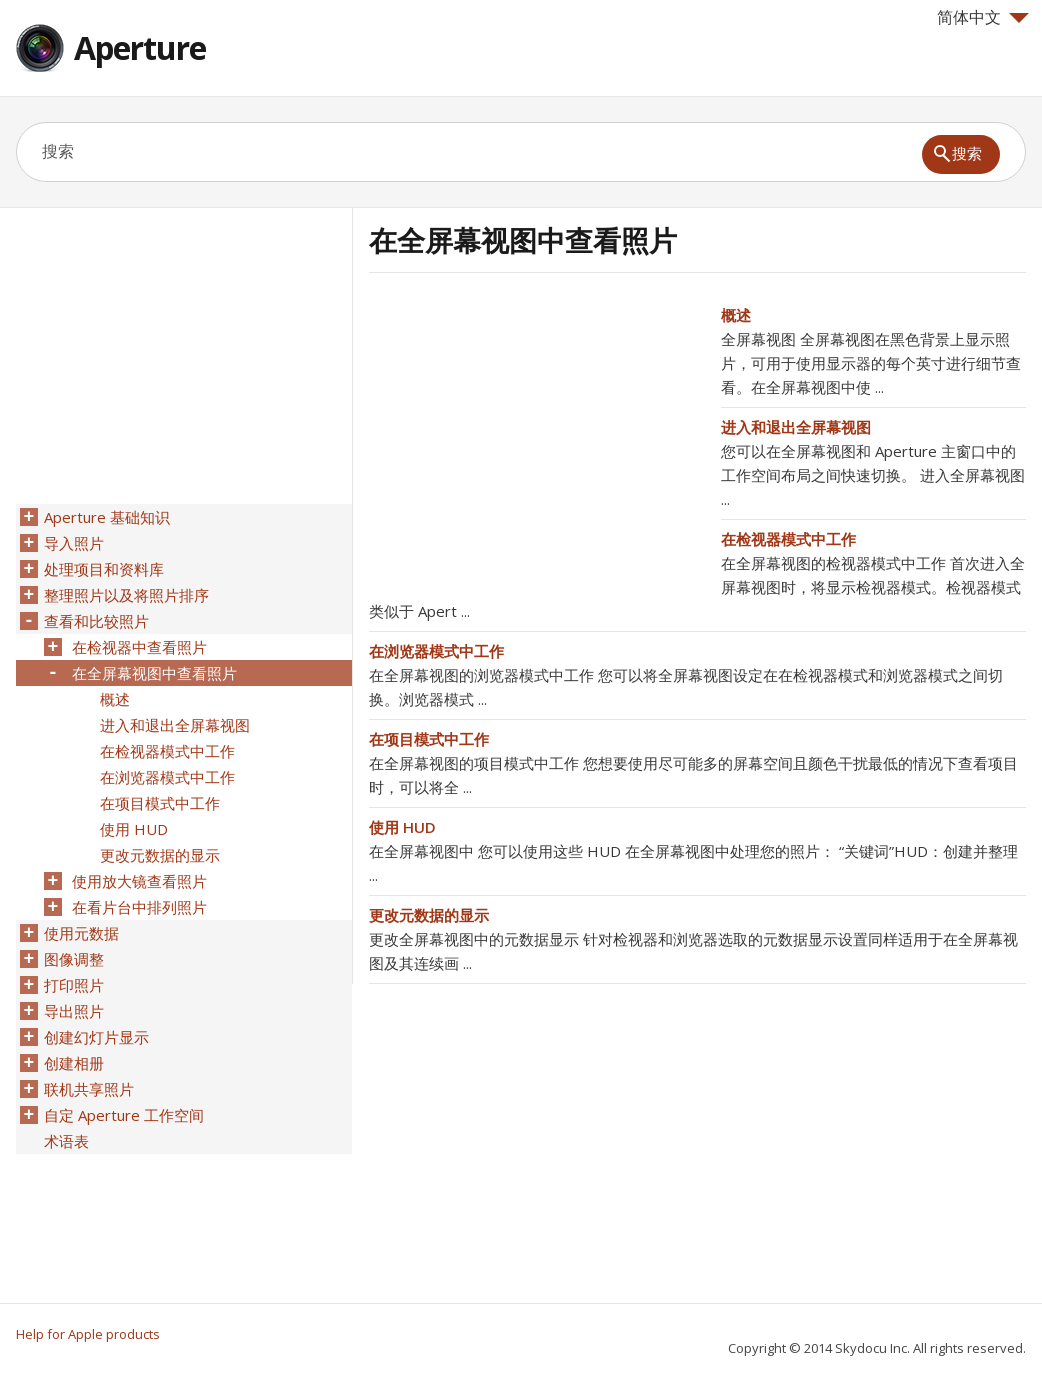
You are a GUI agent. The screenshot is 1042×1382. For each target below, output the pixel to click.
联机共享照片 (89, 1089)
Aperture (140, 47)
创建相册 (74, 1063)
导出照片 (74, 1011)
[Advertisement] (537, 443)
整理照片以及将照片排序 (126, 595)
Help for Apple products (88, 1334)
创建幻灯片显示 (96, 1037)
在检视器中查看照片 (139, 647)
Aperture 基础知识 (107, 517)
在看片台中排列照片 (139, 907)
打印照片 (74, 985)
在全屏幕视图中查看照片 (154, 673)
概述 (736, 315)
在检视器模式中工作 (788, 539)
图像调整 (74, 959)
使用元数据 (81, 933)
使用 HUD (402, 827)
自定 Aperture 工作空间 (124, 1115)
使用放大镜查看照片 (139, 881)
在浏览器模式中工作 (436, 651)
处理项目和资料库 (104, 569)
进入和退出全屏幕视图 (796, 427)
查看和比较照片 (96, 621)
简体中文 (983, 17)
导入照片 (74, 543)
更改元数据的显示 (429, 915)
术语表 (66, 1141)
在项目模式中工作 (429, 739)
